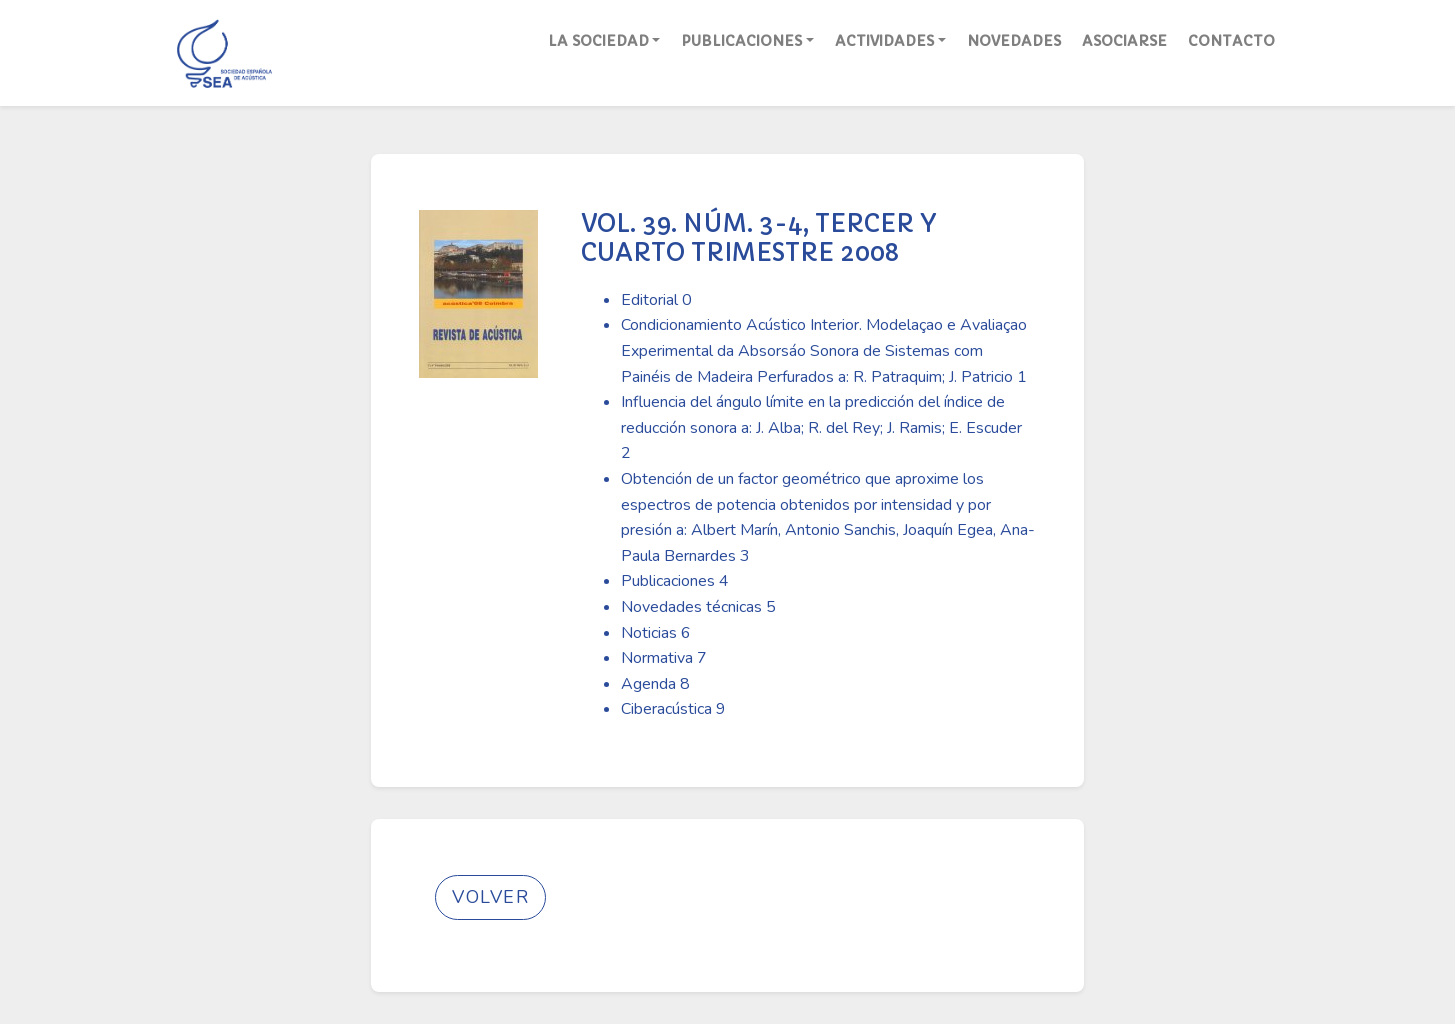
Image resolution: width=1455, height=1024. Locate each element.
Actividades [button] (884, 41)
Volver (490, 897)
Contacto (1231, 41)
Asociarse (1124, 41)
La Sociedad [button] (598, 41)
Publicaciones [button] (741, 41)
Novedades (1014, 41)
